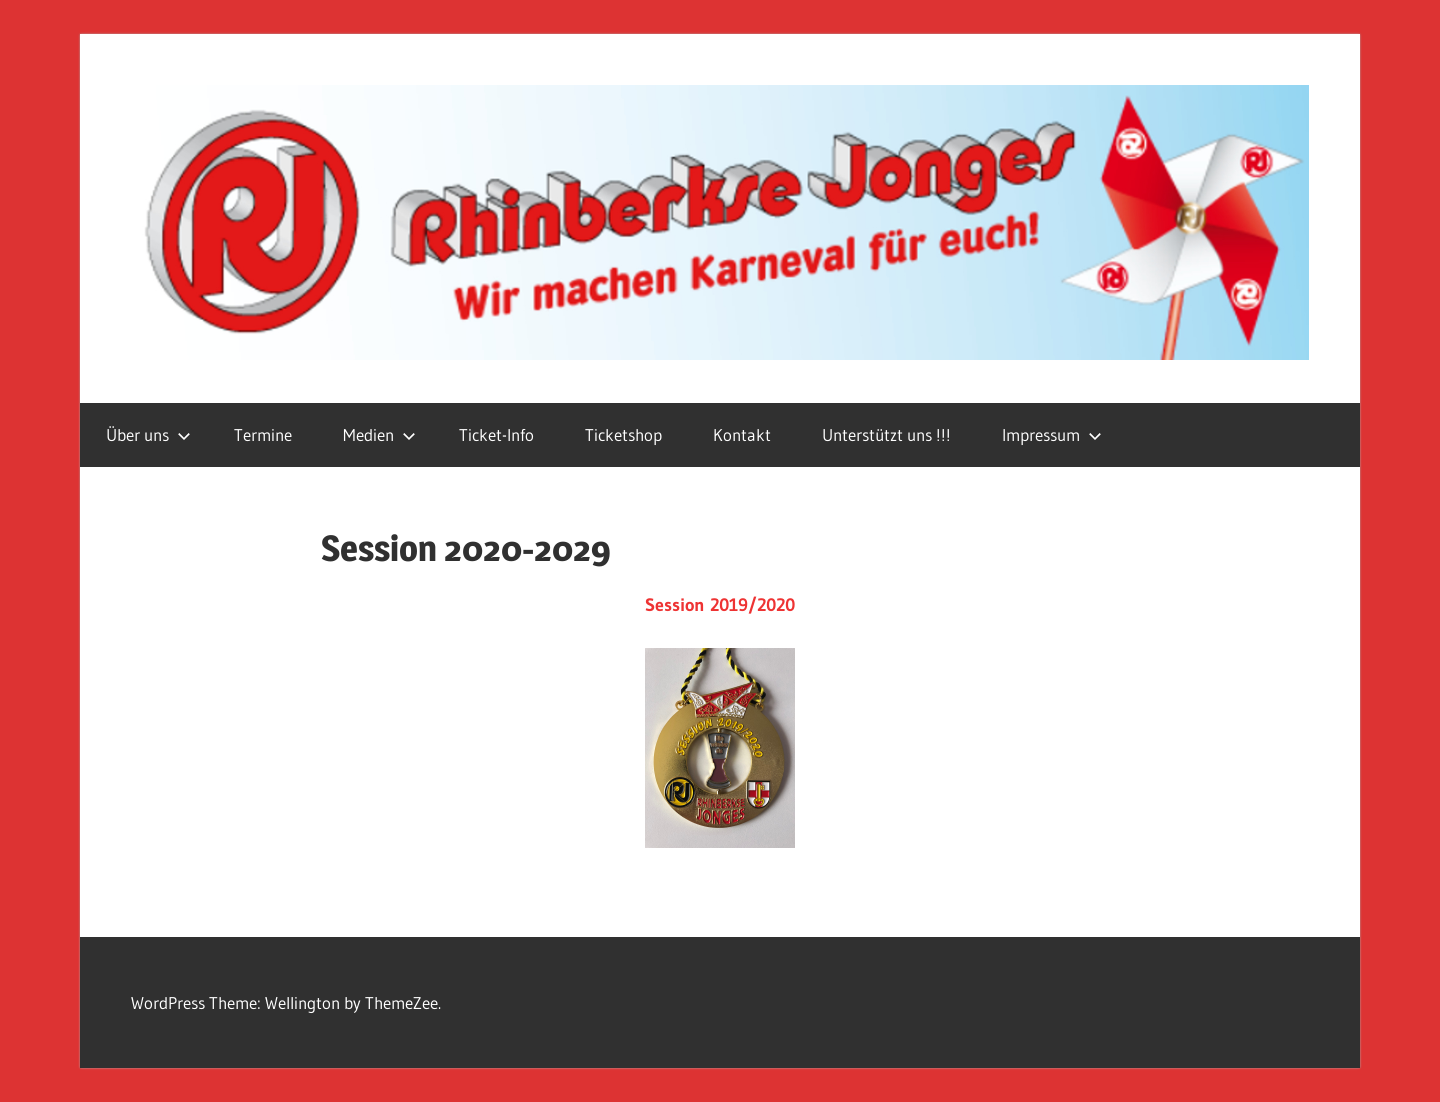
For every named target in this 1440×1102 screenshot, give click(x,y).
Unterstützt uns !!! (886, 434)
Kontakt (742, 434)
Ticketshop (623, 434)
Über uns (148, 434)
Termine (263, 434)
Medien (379, 434)
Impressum (1052, 434)
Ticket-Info (496, 434)
